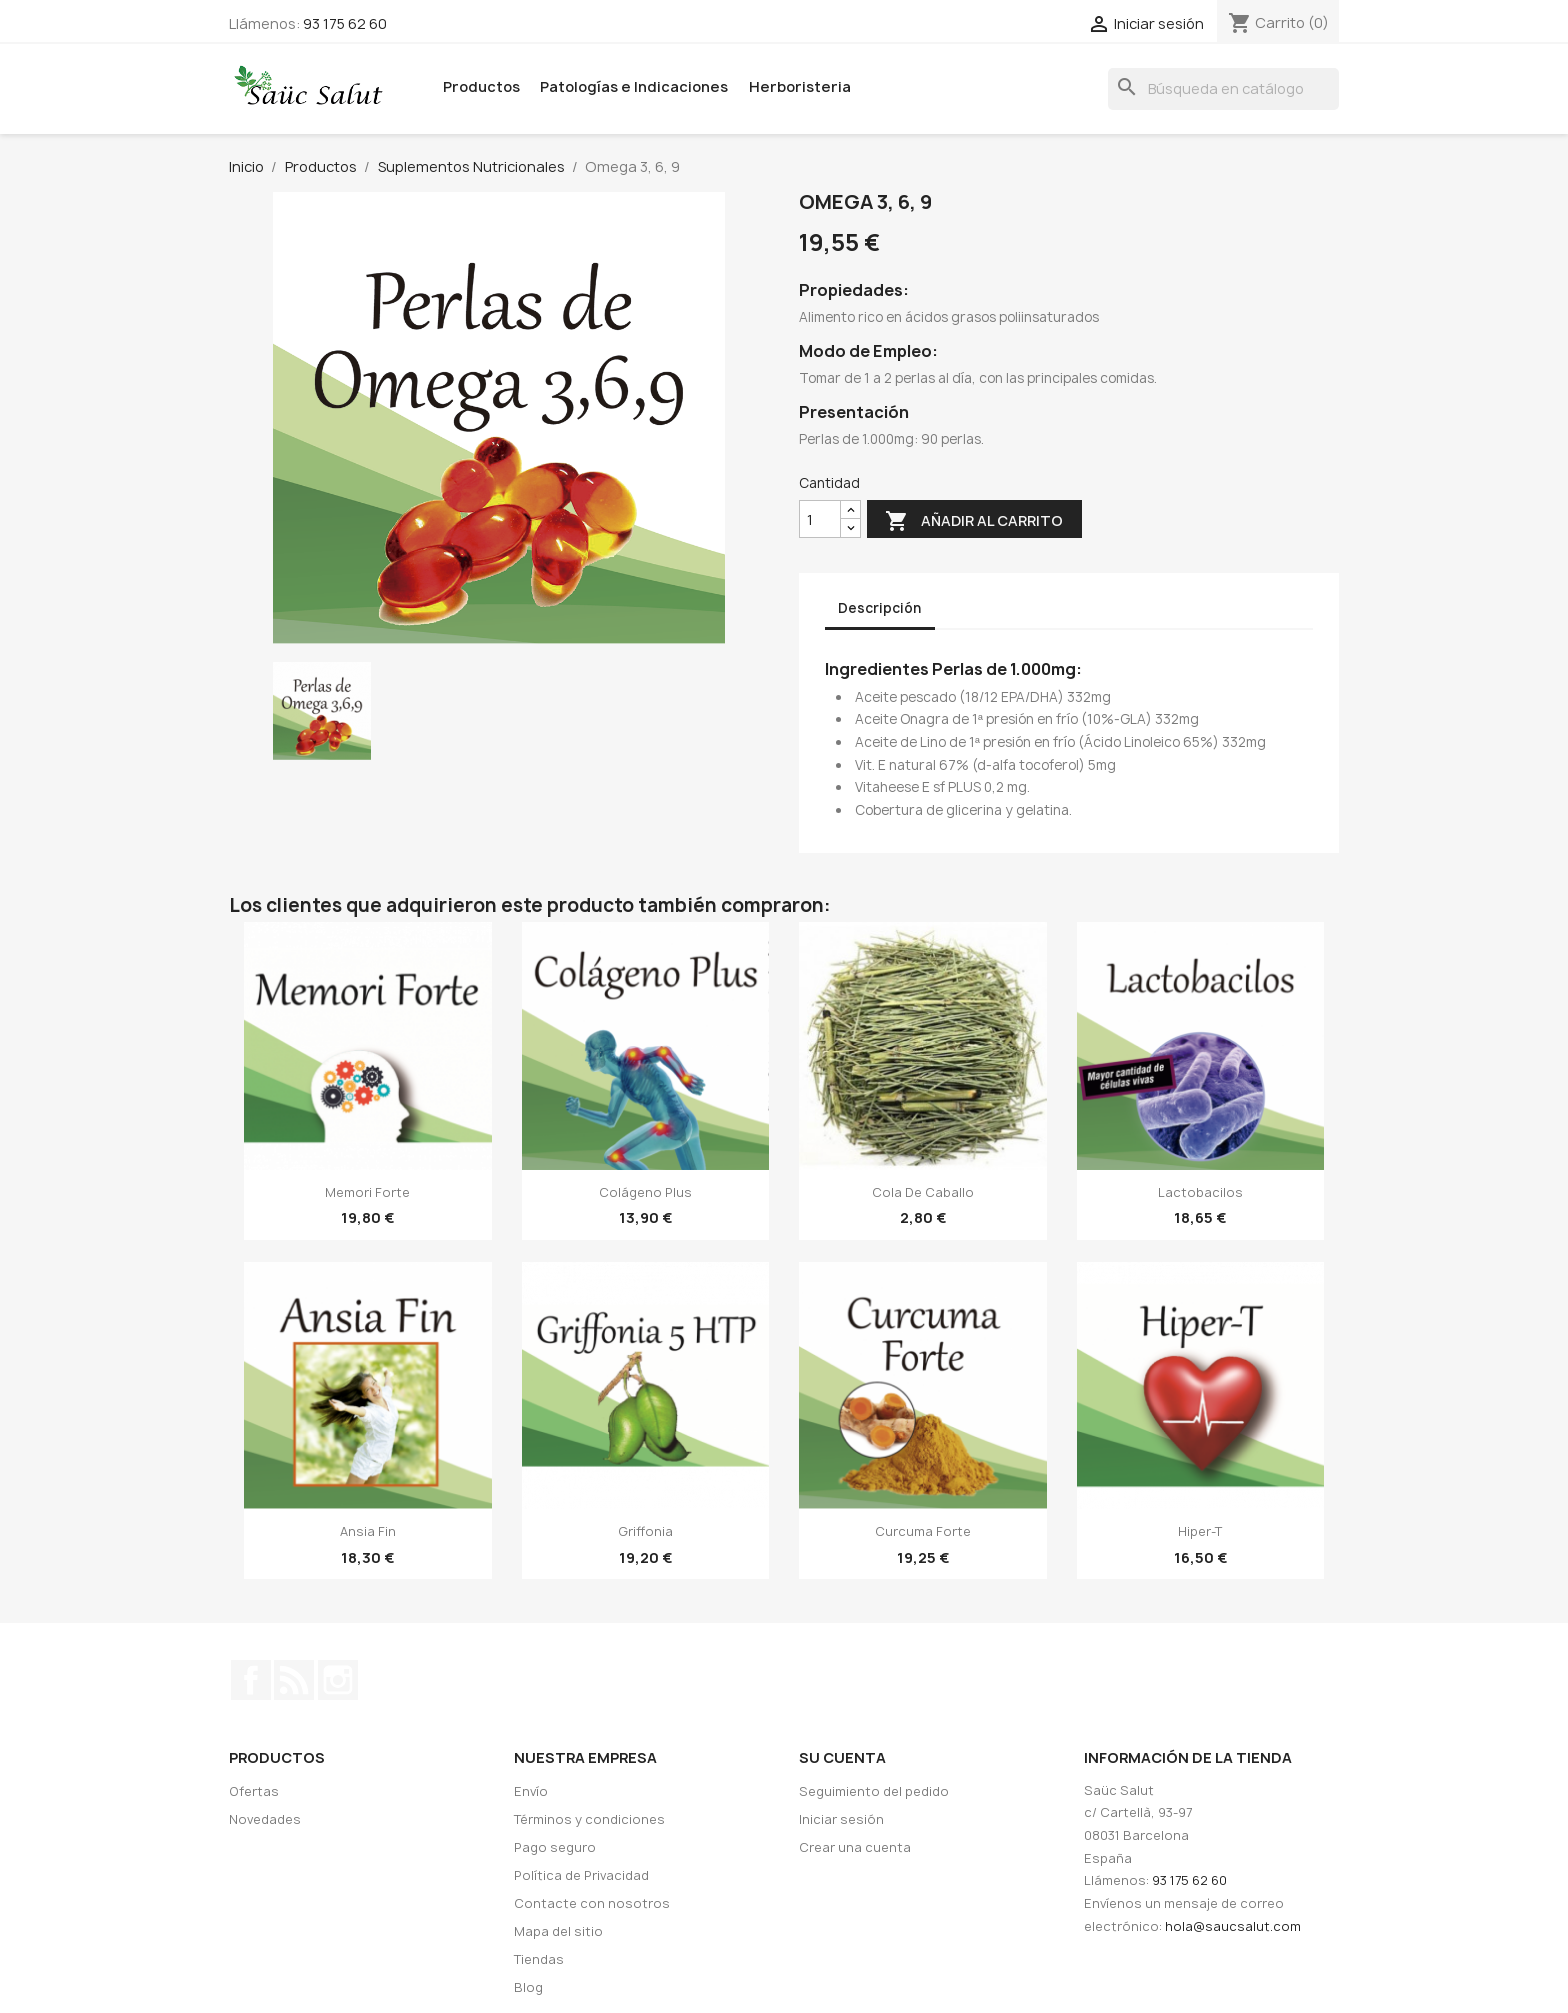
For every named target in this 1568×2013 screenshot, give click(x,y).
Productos (481, 86)
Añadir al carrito (974, 521)
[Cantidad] (820, 519)
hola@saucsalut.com (1233, 1926)
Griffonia (645, 1531)
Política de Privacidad (581, 1875)
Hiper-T (1200, 1531)
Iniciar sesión (841, 1819)
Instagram (338, 1680)
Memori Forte (367, 1192)
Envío (531, 1791)
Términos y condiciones (589, 1819)
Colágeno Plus (645, 1192)
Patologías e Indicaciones (634, 86)
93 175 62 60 (345, 23)
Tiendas (539, 1959)
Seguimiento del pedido (874, 1791)
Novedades (265, 1819)
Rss (294, 1680)
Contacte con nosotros (592, 1903)
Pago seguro (555, 1847)
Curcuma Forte (923, 1531)
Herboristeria (800, 86)
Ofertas (254, 1791)
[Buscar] (1223, 89)
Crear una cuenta (855, 1847)
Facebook (251, 1680)
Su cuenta (842, 1757)
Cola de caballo (923, 1192)
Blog (528, 1987)
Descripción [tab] (879, 608)
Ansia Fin (368, 1531)
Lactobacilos (1200, 1192)
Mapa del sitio (558, 1931)
